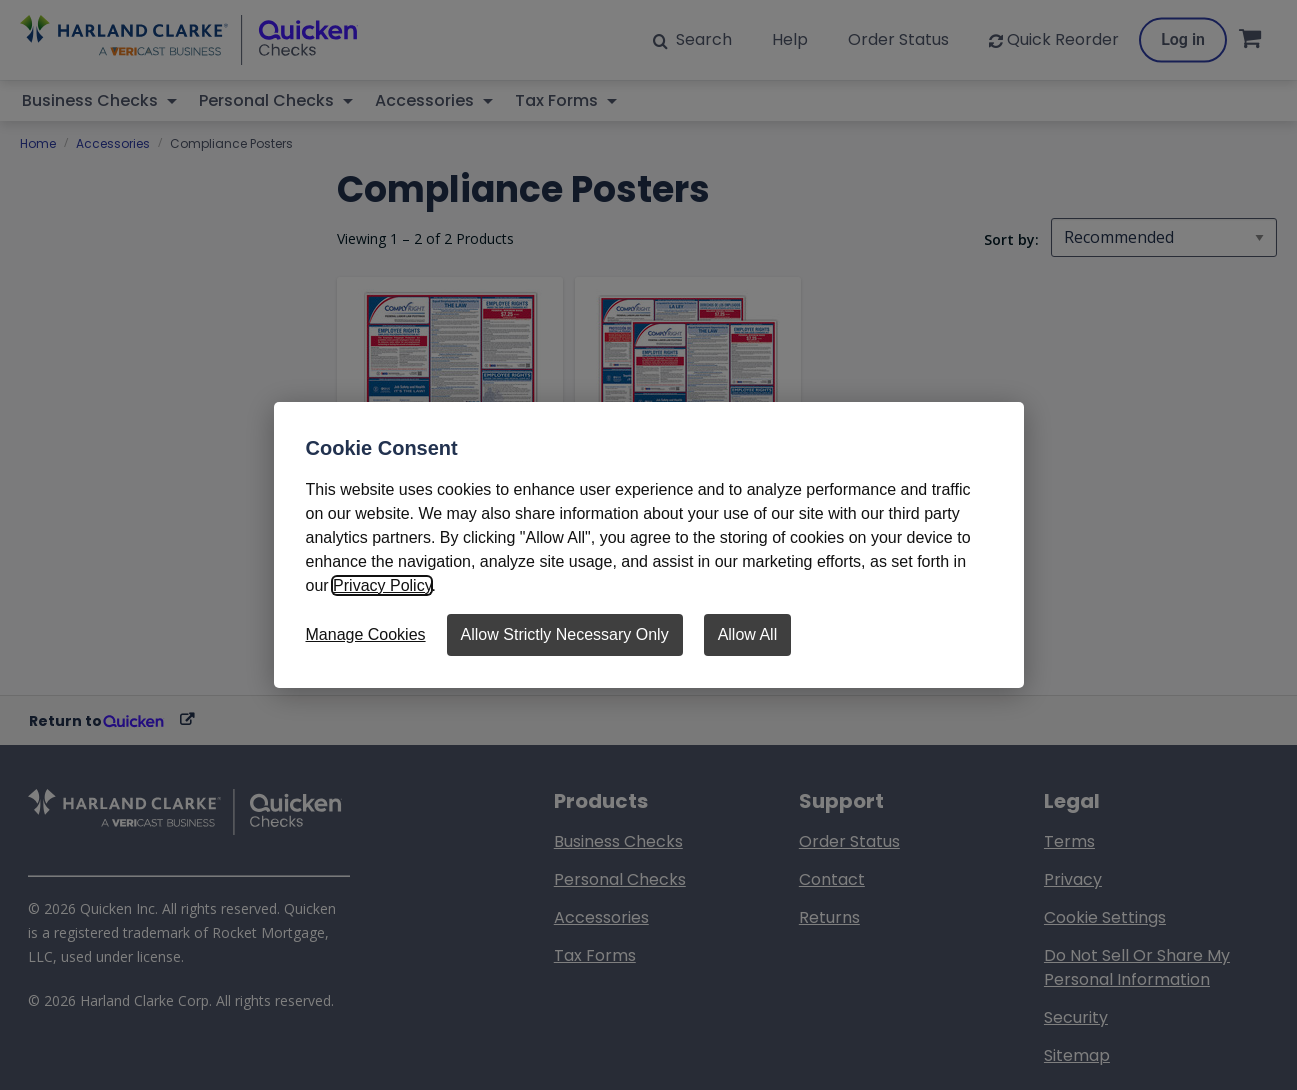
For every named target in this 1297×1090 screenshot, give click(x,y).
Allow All (748, 634)
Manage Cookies (366, 634)
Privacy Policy (382, 585)
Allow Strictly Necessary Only (565, 634)
